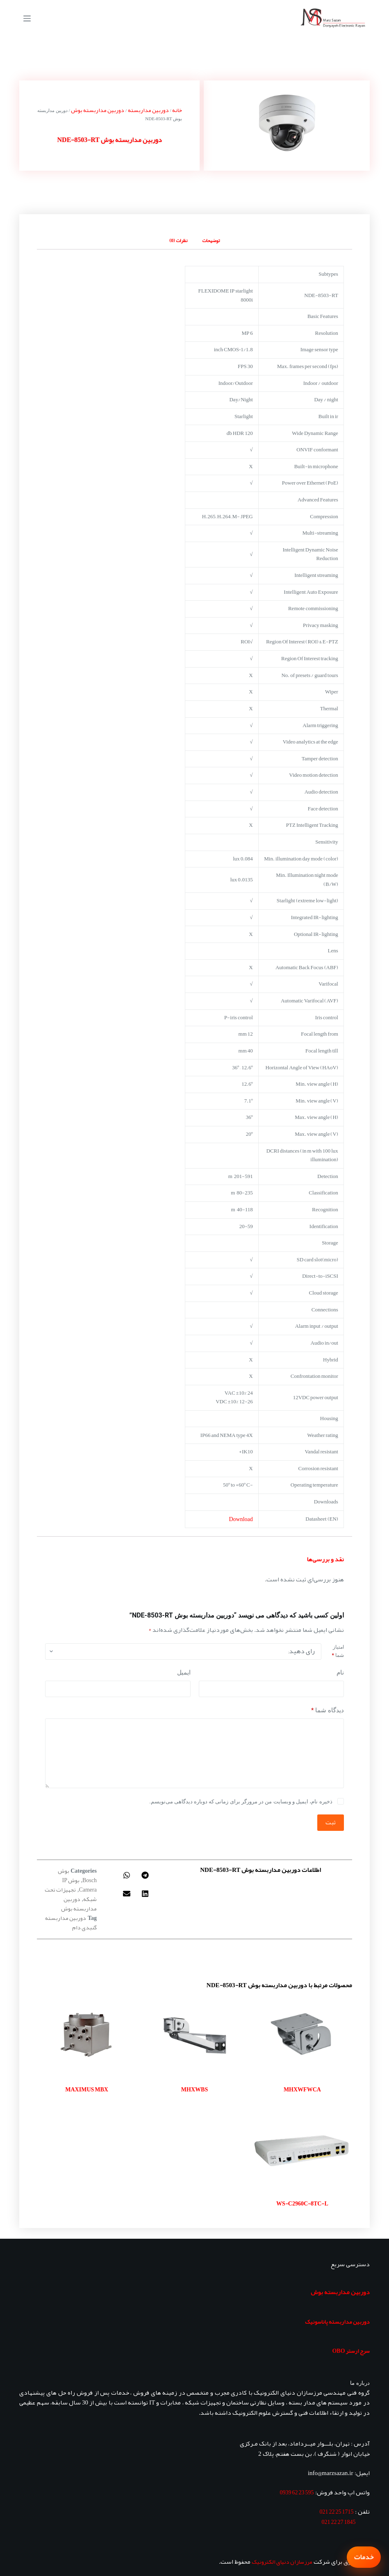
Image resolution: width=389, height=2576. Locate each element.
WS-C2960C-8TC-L (302, 2203)
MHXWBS (194, 2089)
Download (241, 1519)
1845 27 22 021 (339, 2522)
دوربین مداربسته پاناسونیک (337, 2321)
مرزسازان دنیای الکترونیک (282, 2561)
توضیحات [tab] (211, 240)
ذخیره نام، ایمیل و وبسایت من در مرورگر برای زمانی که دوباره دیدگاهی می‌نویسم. (240, 1801)
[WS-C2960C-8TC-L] (302, 2149)
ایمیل (184, 1672)
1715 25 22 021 (337, 2511)
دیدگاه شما (327, 1710)
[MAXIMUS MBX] (86, 2035)
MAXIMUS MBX (86, 2089)
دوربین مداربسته (148, 110)
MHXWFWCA (302, 2089)
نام (340, 1672)
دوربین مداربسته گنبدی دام (71, 1922)
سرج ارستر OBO (350, 2350)
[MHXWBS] (194, 2035)
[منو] (27, 18)
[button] (145, 1875)
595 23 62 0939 (297, 2492)
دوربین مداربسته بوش (97, 110)
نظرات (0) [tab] (178, 240)
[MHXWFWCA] (302, 2035)
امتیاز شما (338, 1651)
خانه (177, 110)
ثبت (330, 1822)
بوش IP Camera (79, 1884)
